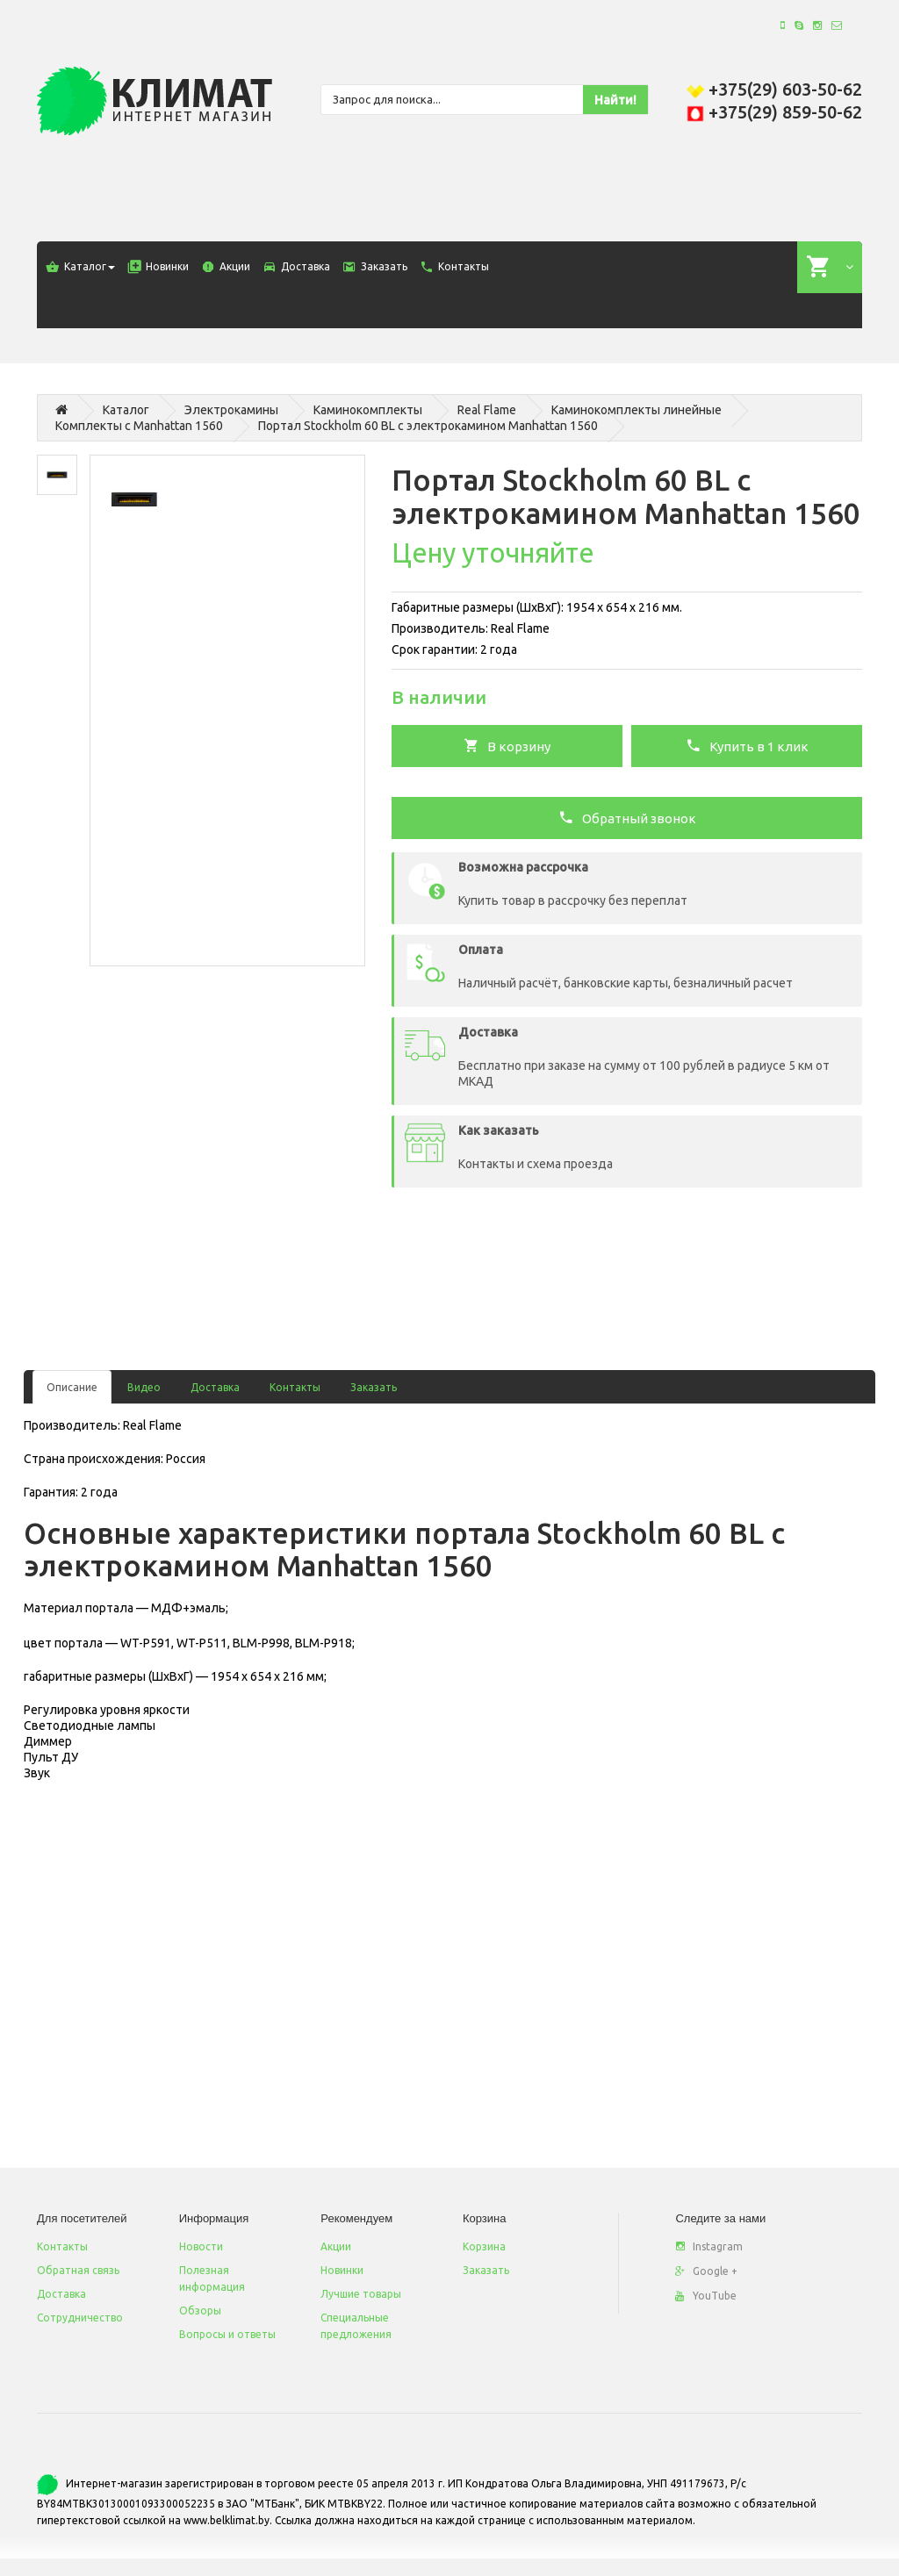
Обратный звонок (627, 817)
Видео (144, 1387)
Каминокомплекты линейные (636, 410)
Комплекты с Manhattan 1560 (139, 426)
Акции (335, 2246)
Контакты (295, 1387)
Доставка (215, 1387)
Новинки (341, 2270)
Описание (72, 1387)
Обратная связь (78, 2270)
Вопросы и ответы (227, 2334)
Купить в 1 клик (747, 745)
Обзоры (200, 2310)
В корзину (507, 745)
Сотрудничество (80, 2317)
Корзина (484, 2246)
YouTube (706, 2295)
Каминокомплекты (367, 410)
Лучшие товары (360, 2294)
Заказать (373, 1387)
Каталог (126, 410)
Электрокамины (231, 410)
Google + (706, 2271)
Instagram (709, 2246)
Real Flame (486, 410)
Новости (201, 2246)
